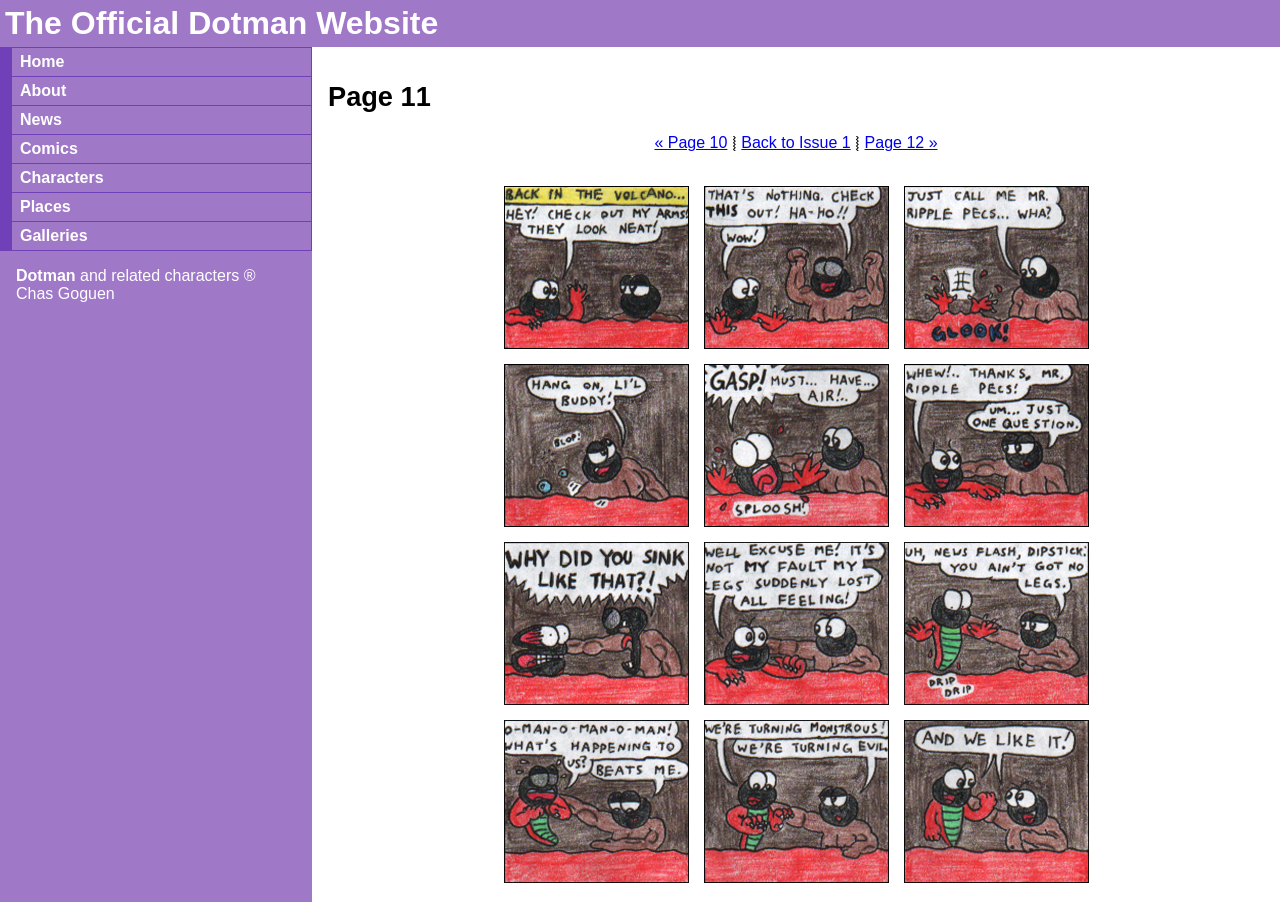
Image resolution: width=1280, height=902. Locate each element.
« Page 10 (690, 142)
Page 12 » (901, 142)
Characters (62, 177)
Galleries (54, 235)
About (43, 90)
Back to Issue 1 (795, 142)
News (41, 119)
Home (42, 61)
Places (45, 206)
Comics (49, 148)
